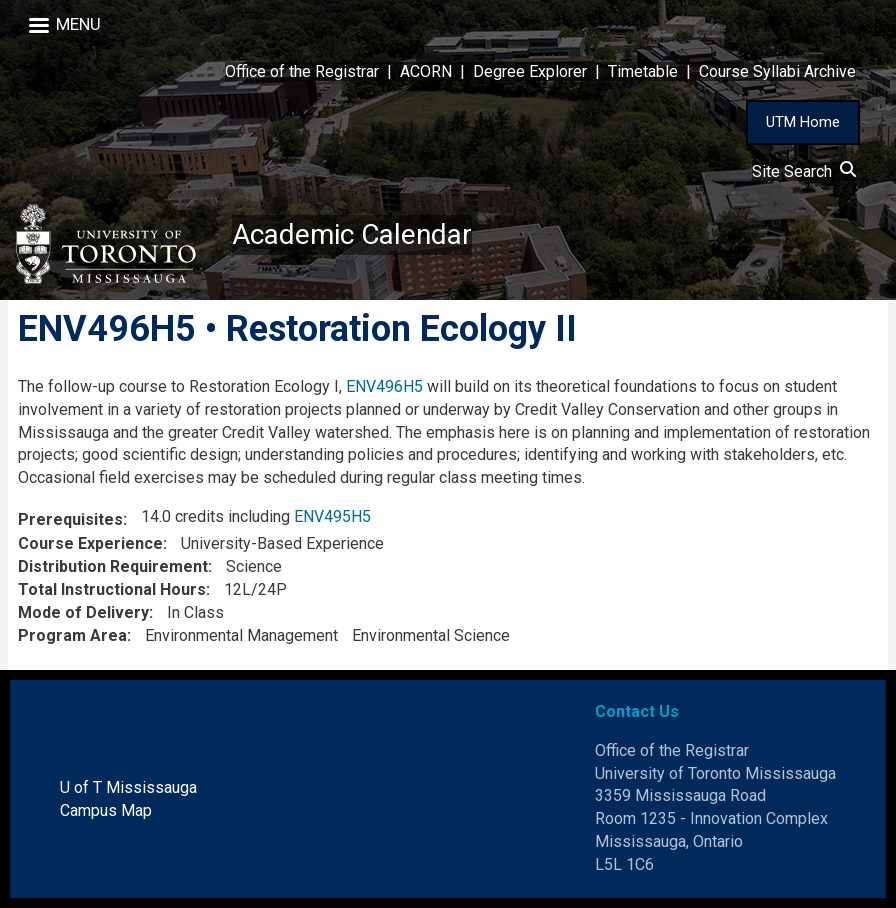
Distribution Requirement (113, 566)
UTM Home (803, 122)
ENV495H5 (332, 516)
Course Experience (90, 543)
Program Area (72, 635)
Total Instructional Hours (112, 589)
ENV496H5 (384, 386)
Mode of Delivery (83, 612)
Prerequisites (70, 519)
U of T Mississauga (128, 787)
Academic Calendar (352, 234)
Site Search (804, 171)
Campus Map (106, 810)
